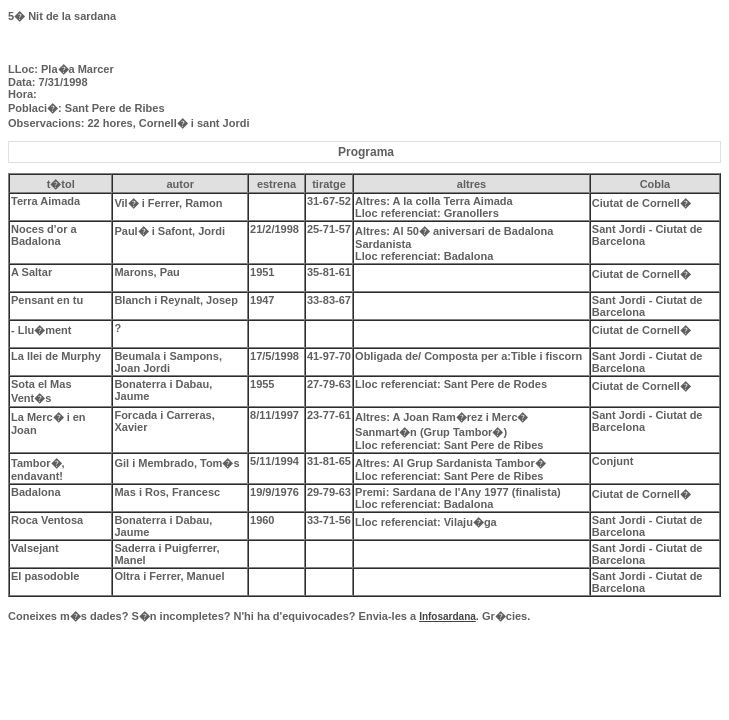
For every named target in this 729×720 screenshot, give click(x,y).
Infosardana (447, 616)
